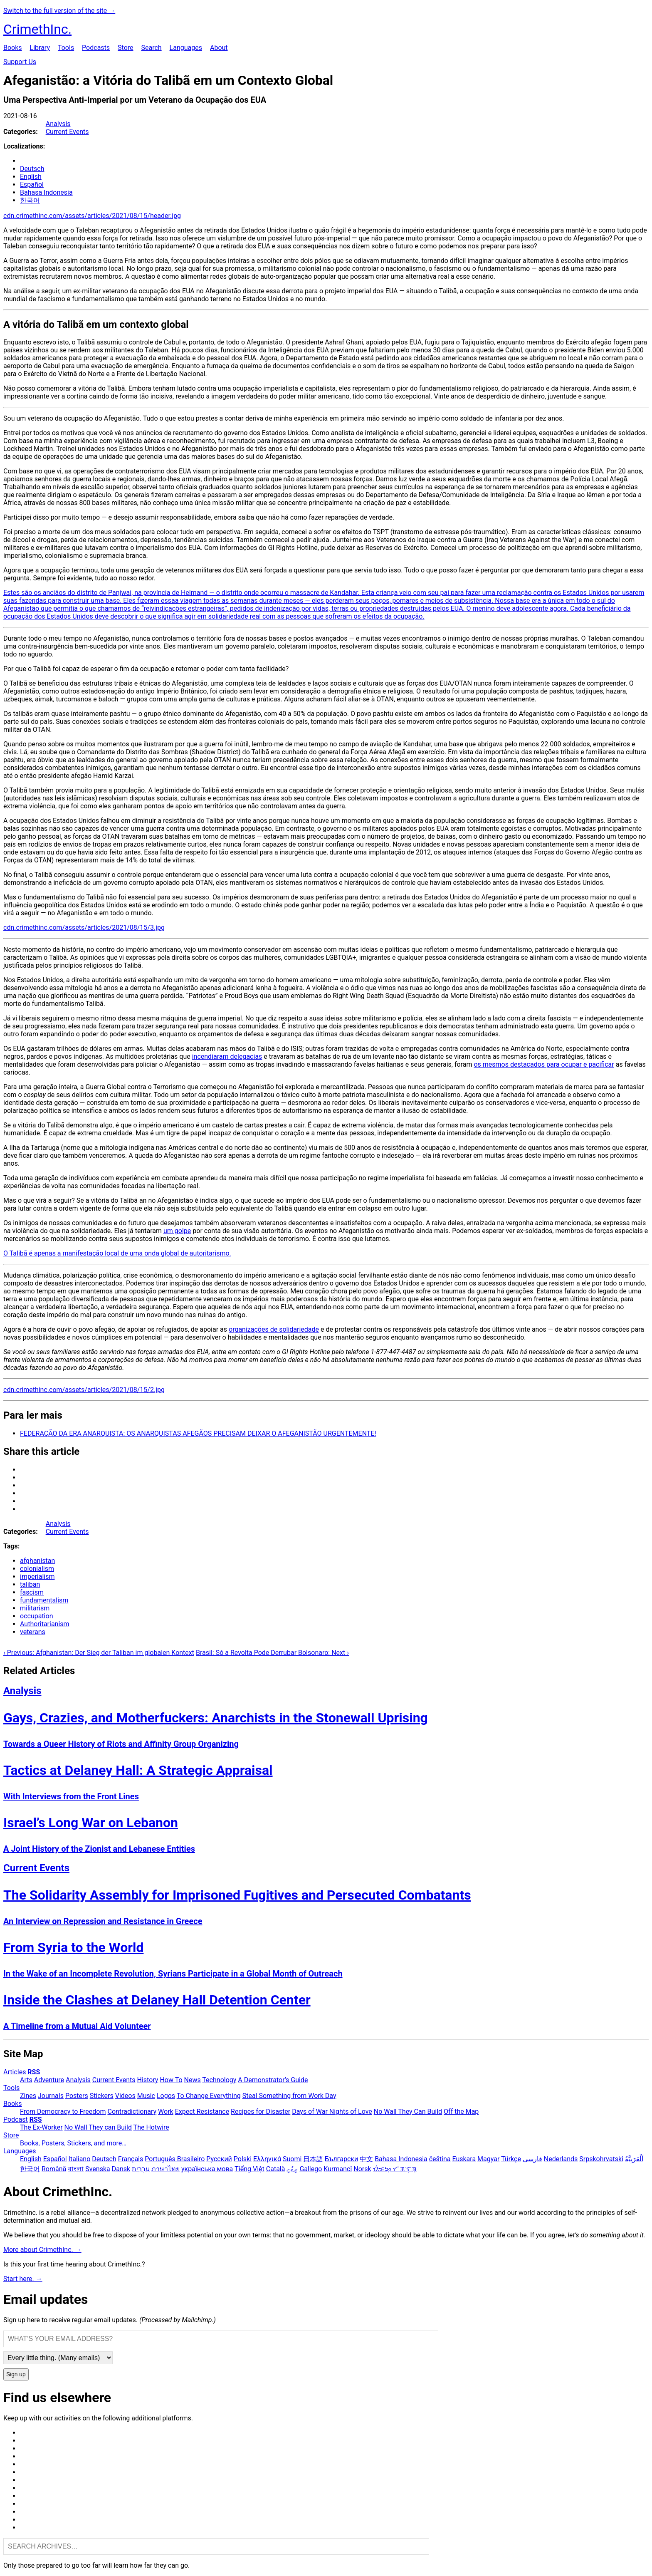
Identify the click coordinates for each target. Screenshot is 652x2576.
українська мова (207, 2169)
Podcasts (96, 48)
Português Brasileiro (175, 2159)
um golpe (177, 1231)
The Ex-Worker (41, 2127)
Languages (186, 48)
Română (54, 2169)
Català (275, 2169)
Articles (14, 2072)
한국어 (30, 200)
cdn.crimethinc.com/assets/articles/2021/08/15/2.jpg (84, 1390)
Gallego (310, 2169)
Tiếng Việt (249, 2169)
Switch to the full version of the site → (59, 11)
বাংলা (76, 2169)
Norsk (362, 2169)
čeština (440, 2159)
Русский (219, 2159)
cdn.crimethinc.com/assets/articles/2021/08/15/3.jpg (84, 927)
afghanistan (37, 1561)
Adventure (49, 2080)
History (147, 2080)
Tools (66, 48)
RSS (33, 2072)
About (219, 48)
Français (130, 2159)
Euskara (464, 2159)
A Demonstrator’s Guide (273, 2080)
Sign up (16, 2374)
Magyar (488, 2159)
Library (40, 48)
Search (151, 48)
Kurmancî (338, 2169)
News (192, 2080)
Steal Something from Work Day (289, 2096)
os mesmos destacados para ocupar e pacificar (544, 1064)
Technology (219, 2080)
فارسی (532, 2159)
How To (171, 2080)
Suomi (292, 2159)
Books (12, 48)
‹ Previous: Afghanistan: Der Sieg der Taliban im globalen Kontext (98, 1653)
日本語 (313, 2159)
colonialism (37, 1569)
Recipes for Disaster (260, 2111)
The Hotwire (151, 2127)
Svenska (97, 2169)
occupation (36, 1616)
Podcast (15, 2119)
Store (125, 48)
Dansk (121, 2169)
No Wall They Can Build (408, 2111)
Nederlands (561, 2159)
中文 (366, 2159)
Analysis (58, 124)
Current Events (67, 132)
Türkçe (511, 2159)
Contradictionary (131, 2111)
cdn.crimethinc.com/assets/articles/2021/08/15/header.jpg (92, 216)
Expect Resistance (202, 2111)
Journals (51, 2096)
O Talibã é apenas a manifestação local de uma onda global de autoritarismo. (117, 1253)
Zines (28, 2096)
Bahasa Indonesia (46, 192)
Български (341, 2159)
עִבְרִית (141, 2169)
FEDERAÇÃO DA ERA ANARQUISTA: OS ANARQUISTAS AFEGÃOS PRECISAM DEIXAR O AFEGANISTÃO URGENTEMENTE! (198, 1433)
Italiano (80, 2159)
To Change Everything (209, 2096)
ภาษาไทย (165, 2169)
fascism (32, 1592)
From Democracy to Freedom (63, 2111)
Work (165, 2111)
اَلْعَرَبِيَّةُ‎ (634, 2159)
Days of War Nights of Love (332, 2111)
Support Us (19, 62)
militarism (34, 1608)
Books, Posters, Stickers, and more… (73, 2143)
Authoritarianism (44, 1624)
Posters (76, 2096)
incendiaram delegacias (227, 1056)
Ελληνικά (267, 2159)
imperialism (37, 1576)
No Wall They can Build (98, 2127)
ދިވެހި (292, 2169)
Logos (166, 2096)
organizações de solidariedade (274, 1329)
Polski (243, 2159)
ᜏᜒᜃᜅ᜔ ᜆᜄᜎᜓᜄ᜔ (395, 2169)
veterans (32, 1632)
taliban (30, 1584)
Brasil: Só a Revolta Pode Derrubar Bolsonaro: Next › (272, 1653)
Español (32, 184)
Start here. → (22, 2279)
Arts (26, 2080)
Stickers (102, 2096)
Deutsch (32, 169)
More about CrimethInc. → (42, 2250)
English (31, 177)
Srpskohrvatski (601, 2159)
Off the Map (461, 2111)
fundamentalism (44, 1600)
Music (146, 2096)
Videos (125, 2096)
